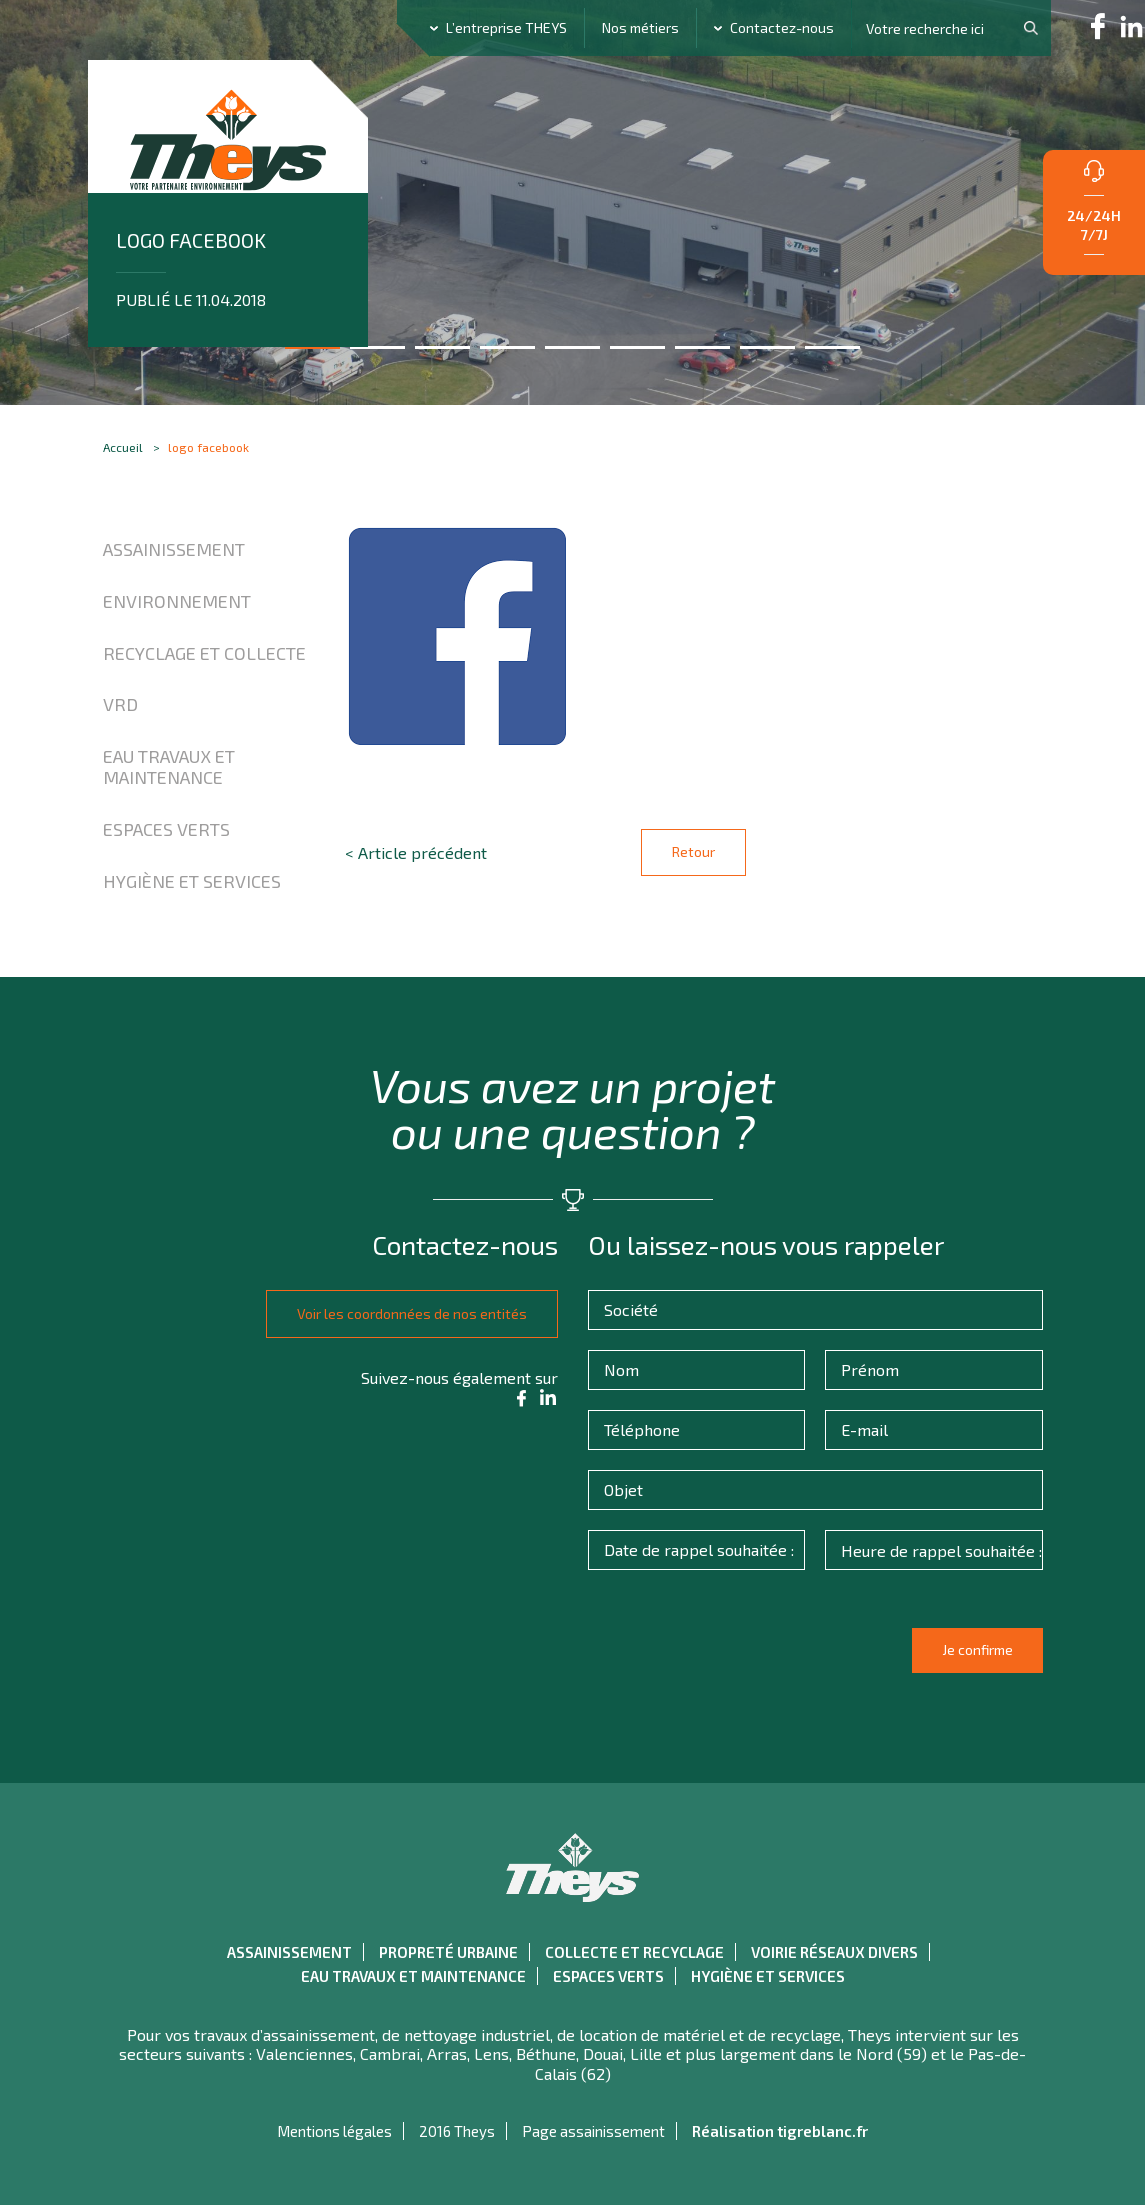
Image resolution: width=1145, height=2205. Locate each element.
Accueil (123, 447)
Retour (693, 851)
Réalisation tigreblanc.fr (780, 2131)
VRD (120, 704)
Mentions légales (334, 2131)
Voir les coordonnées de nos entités (404, 1313)
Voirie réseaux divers (834, 1952)
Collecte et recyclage (634, 1952)
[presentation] (747, 1659)
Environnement (177, 601)
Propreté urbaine (448, 1952)
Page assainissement (593, 2131)
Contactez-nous (782, 27)
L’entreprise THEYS (506, 27)
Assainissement (174, 549)
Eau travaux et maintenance (169, 767)
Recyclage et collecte (204, 653)
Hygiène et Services (192, 881)
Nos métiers (640, 27)
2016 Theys (457, 2131)
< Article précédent (416, 852)
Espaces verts (166, 829)
